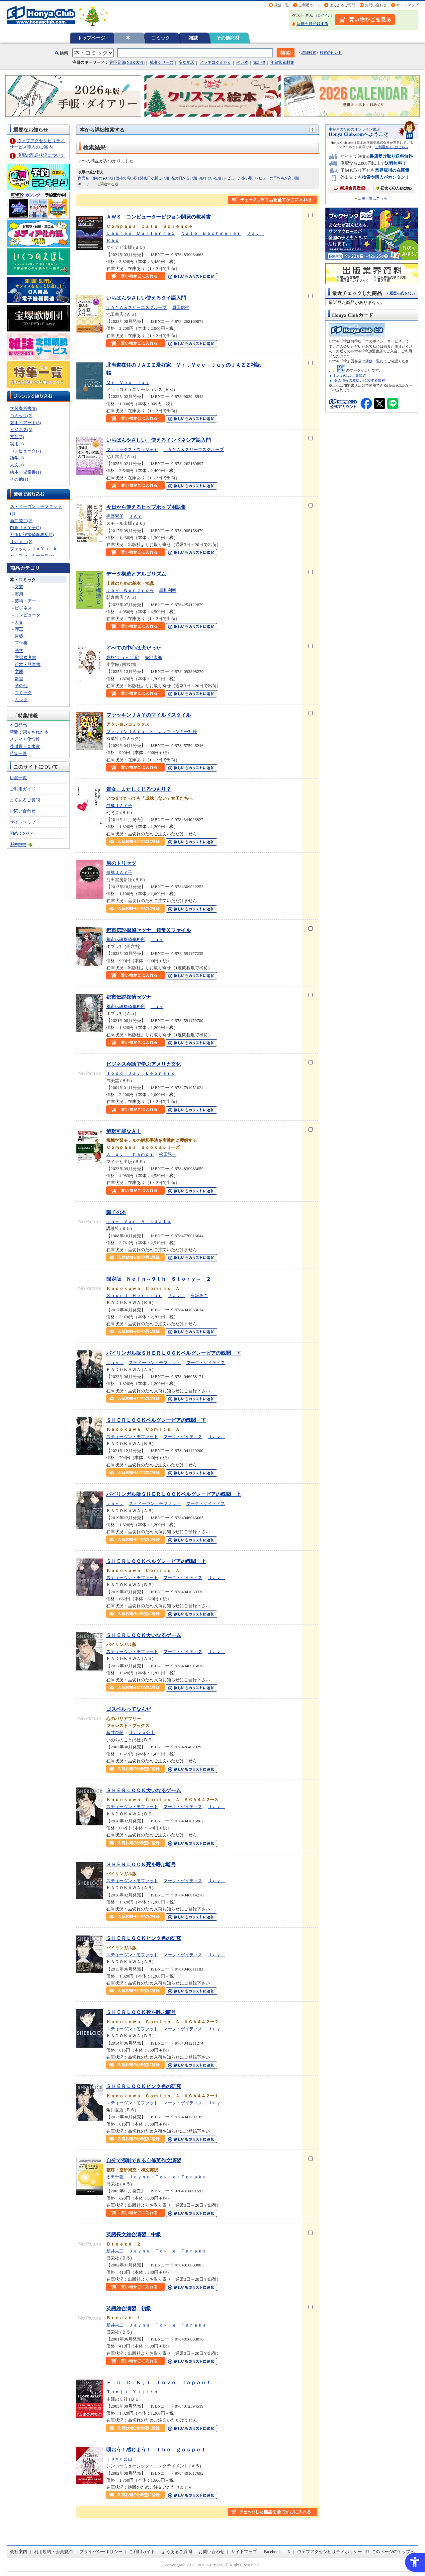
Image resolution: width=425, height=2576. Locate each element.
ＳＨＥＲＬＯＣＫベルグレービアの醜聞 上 (156, 1561)
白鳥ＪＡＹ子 (119, 805)
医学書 (21, 643)
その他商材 (227, 38)
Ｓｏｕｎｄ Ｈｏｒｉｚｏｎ (134, 1295)
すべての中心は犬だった (133, 648)
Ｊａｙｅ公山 (142, 1732)
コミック (160, 38)
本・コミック (23, 579)
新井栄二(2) (21, 520)
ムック (21, 699)
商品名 (83, 178)
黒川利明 (167, 590)
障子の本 (116, 1212)
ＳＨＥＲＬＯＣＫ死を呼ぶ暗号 (141, 1864)
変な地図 (187, 62)
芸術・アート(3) (25, 422)
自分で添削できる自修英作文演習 (143, 2160)
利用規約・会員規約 (53, 2551)
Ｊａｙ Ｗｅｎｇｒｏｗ (130, 590)
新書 (19, 678)
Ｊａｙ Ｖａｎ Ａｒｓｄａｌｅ (138, 1221)
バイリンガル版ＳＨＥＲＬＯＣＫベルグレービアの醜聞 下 (173, 1353)
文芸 (19, 586)
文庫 (19, 671)
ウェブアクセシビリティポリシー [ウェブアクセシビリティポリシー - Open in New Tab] (329, 2551)
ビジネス (23, 607)
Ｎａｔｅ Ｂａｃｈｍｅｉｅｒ (211, 233)
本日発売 (18, 725)
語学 (19, 650)
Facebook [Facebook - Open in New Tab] (272, 2551)
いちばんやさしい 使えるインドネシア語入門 (158, 440)
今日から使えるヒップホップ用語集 (146, 507)
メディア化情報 (25, 739)
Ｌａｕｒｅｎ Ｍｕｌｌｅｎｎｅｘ (140, 233)
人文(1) (17, 464)
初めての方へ (23, 833)
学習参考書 (25, 657)
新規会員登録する (312, 23)
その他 (21, 685)
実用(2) (17, 443)
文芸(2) (17, 436)
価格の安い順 (102, 178)
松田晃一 (167, 1154)
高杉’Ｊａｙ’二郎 (122, 657)
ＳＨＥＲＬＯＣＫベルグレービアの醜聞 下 (156, 1420)
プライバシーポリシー (101, 2551)
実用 (19, 594)
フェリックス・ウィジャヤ (132, 449)
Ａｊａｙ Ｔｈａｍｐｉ (130, 1154)
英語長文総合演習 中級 (133, 2234)
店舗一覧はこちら (372, 198)
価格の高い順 (126, 178)
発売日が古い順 (184, 178)
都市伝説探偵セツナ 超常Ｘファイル (148, 930)
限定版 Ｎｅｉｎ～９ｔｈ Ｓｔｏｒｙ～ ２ (158, 1279)
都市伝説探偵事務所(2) (32, 534)
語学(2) (17, 457)
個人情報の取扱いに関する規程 (359, 380)
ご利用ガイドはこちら (391, 147)
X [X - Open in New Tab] (289, 2551)
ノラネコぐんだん (215, 62)
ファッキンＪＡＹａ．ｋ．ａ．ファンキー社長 (151, 731)
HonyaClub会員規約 (350, 375)
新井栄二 (115, 2251)
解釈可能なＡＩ (123, 1131)
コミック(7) (21, 415)
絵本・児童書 (28, 664)
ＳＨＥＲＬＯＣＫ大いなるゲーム (143, 1635)
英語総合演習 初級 (128, 2308)
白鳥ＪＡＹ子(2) (25, 527)
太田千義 (115, 2176)
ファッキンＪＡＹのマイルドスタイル (148, 715)
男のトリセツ (121, 863)
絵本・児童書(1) (25, 472)
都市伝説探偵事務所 (125, 939)
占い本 (242, 62)
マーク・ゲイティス (205, 1362)
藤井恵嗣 (115, 1732)
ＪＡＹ (135, 516)
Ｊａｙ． (176, 1295)
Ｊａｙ (156, 939)
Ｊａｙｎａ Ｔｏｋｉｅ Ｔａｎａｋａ (168, 2251)
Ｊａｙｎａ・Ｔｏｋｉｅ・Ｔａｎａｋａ (168, 2176)
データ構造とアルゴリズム (136, 574)
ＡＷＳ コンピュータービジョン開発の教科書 (158, 217)
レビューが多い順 (238, 178)
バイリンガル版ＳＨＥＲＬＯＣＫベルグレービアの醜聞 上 (173, 1494)
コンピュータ (28, 614)
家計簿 (259, 62)
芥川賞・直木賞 (25, 746)
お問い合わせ (376, 5)
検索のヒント (331, 52)
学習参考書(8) (23, 408)
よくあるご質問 (342, 5)
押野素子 (115, 516)
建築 (19, 636)
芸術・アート (28, 600)
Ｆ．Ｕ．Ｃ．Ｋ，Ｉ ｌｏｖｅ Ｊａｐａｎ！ (158, 2382)
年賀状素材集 (282, 62)
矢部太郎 (153, 657)
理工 (19, 629)
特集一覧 (18, 753)
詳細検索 (308, 52)
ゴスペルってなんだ (128, 1709)
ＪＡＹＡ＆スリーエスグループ (136, 307)
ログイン (324, 15)
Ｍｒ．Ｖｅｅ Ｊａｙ (127, 382)
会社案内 (18, 2551)
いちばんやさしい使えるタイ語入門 (146, 298)
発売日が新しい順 (154, 178)
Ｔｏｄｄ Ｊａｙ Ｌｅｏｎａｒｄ (140, 1073)
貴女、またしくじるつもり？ (138, 789)
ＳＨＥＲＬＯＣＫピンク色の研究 (143, 1938)
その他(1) (19, 479)
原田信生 (180, 307)
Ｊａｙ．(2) (21, 541)
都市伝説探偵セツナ (128, 997)
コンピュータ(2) (25, 450)
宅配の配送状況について (41, 155)
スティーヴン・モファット (155, 1362)
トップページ (91, 38)
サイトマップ (407, 5)
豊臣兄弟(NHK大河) (127, 62)
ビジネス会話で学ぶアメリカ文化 (143, 1064)
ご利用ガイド (309, 5)
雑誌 (193, 38)
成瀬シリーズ (162, 62)
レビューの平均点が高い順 (277, 178)
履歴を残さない (402, 293)
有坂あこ (199, 1295)
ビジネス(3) (21, 429)
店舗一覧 (281, 5)
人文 (19, 622)
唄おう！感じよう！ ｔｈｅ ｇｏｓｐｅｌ (156, 2449)
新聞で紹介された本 (29, 732)
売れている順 (210, 178)
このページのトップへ (393, 2551)
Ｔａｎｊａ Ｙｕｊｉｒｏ (132, 2391)
